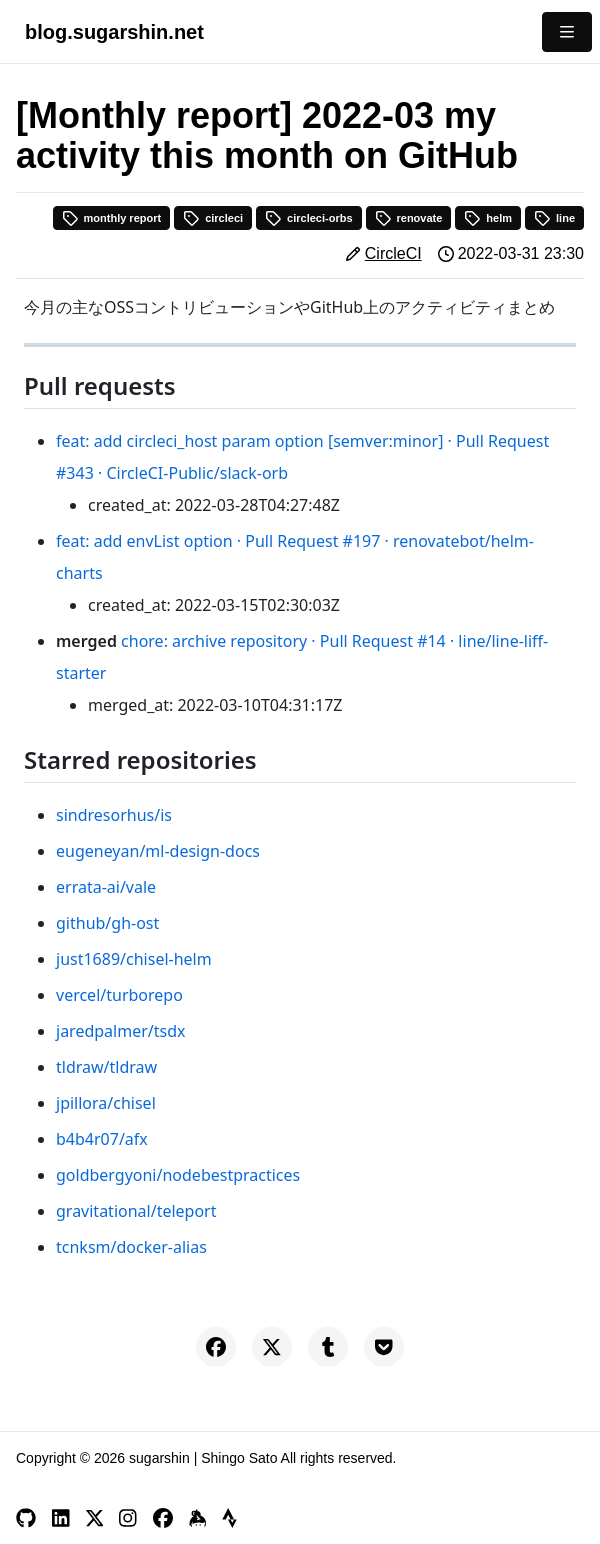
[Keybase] (198, 1518)
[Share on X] (272, 1347)
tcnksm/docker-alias (131, 1247)
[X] (95, 1518)
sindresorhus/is (114, 815)
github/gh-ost (107, 923)
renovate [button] (409, 218)
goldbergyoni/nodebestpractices (178, 1175)
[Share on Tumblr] (328, 1347)
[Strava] (229, 1518)
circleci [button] (213, 218)
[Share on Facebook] (216, 1347)
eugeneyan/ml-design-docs (158, 851)
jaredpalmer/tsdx (121, 1031)
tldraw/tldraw (106, 1067)
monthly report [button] (112, 218)
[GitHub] (26, 1518)
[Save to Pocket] (384, 1347)
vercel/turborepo (119, 995)
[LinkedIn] (61, 1518)
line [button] (554, 218)
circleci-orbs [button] (308, 218)
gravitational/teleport (136, 1211)
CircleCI (393, 253)
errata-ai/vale (106, 887)
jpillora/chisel (106, 1103)
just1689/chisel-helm (134, 959)
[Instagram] (128, 1518)
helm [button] (488, 218)
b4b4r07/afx (102, 1139)
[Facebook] (163, 1518)
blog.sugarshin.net (114, 32)
